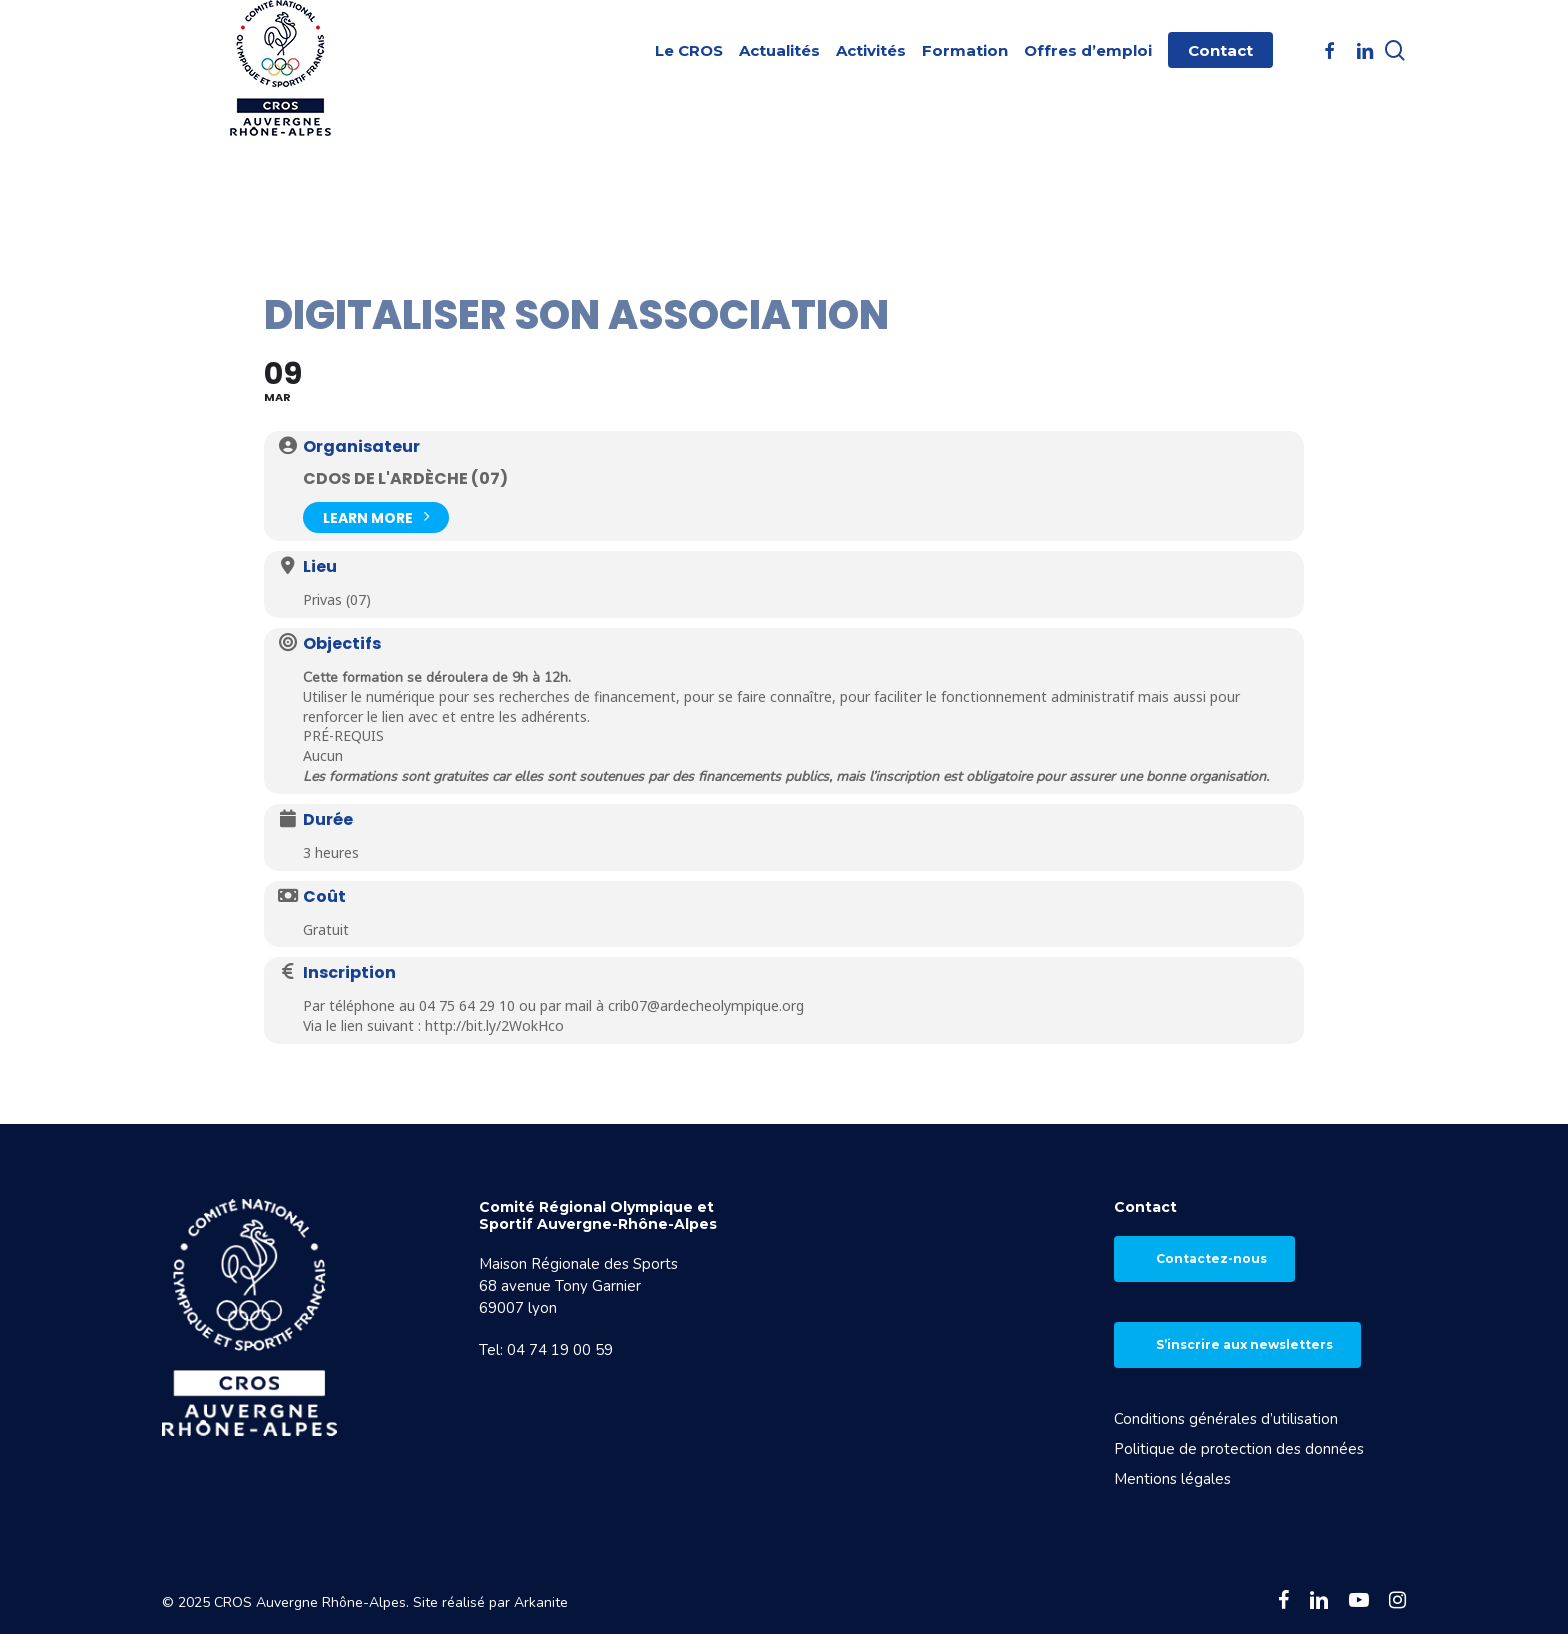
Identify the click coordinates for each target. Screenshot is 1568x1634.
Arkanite (541, 1602)
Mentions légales (1172, 1479)
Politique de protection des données (1239, 1449)
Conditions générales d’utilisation (1226, 1419)
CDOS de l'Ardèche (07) (405, 478)
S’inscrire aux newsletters (1244, 1344)
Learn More (376, 515)
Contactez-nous (1211, 1258)
